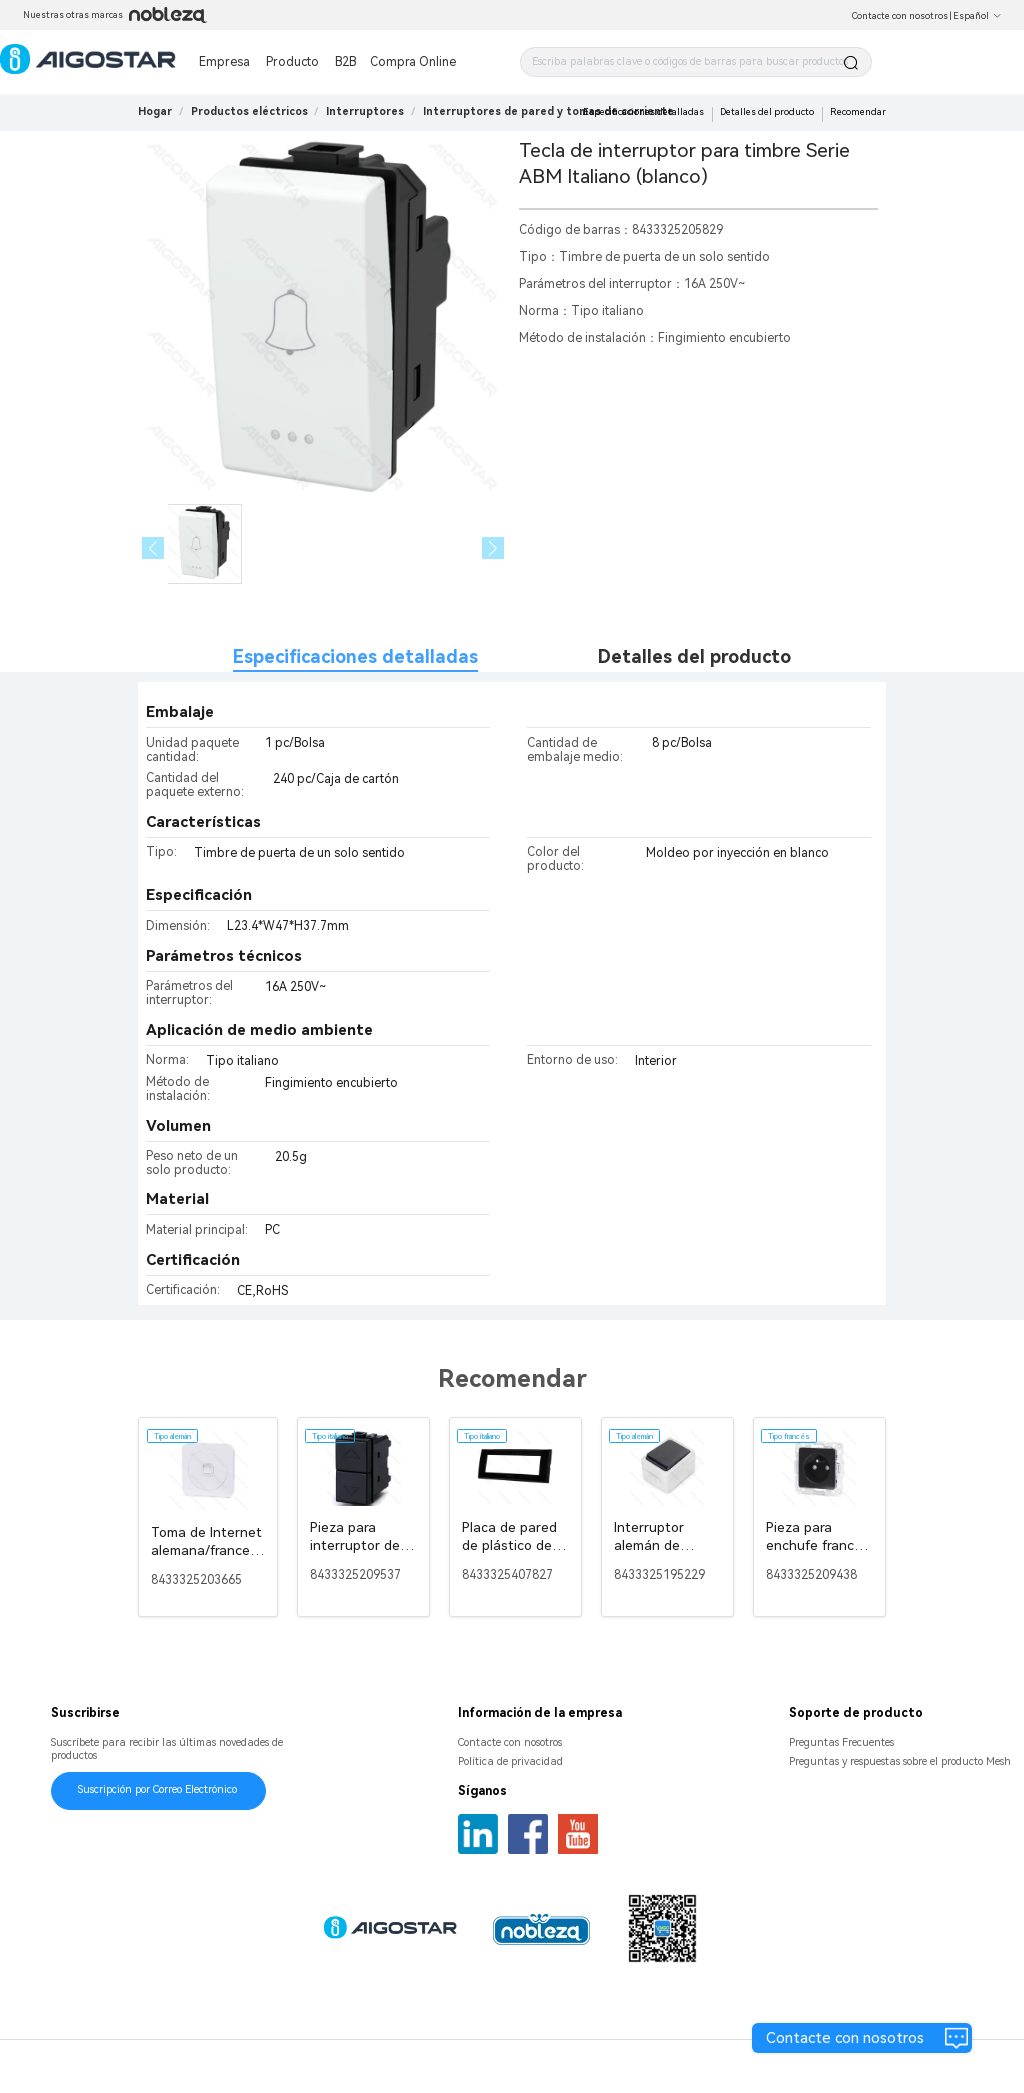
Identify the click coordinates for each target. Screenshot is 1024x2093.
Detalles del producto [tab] (694, 656)
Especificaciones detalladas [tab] (355, 656)
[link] (249, 111)
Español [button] (977, 16)
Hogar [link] (155, 111)
